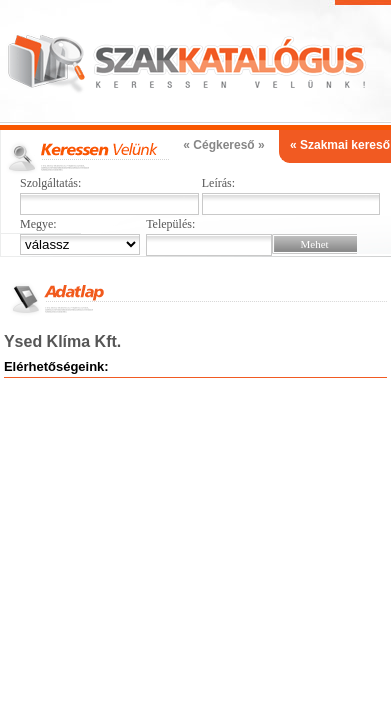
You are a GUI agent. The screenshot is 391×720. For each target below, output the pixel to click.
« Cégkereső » (223, 145)
